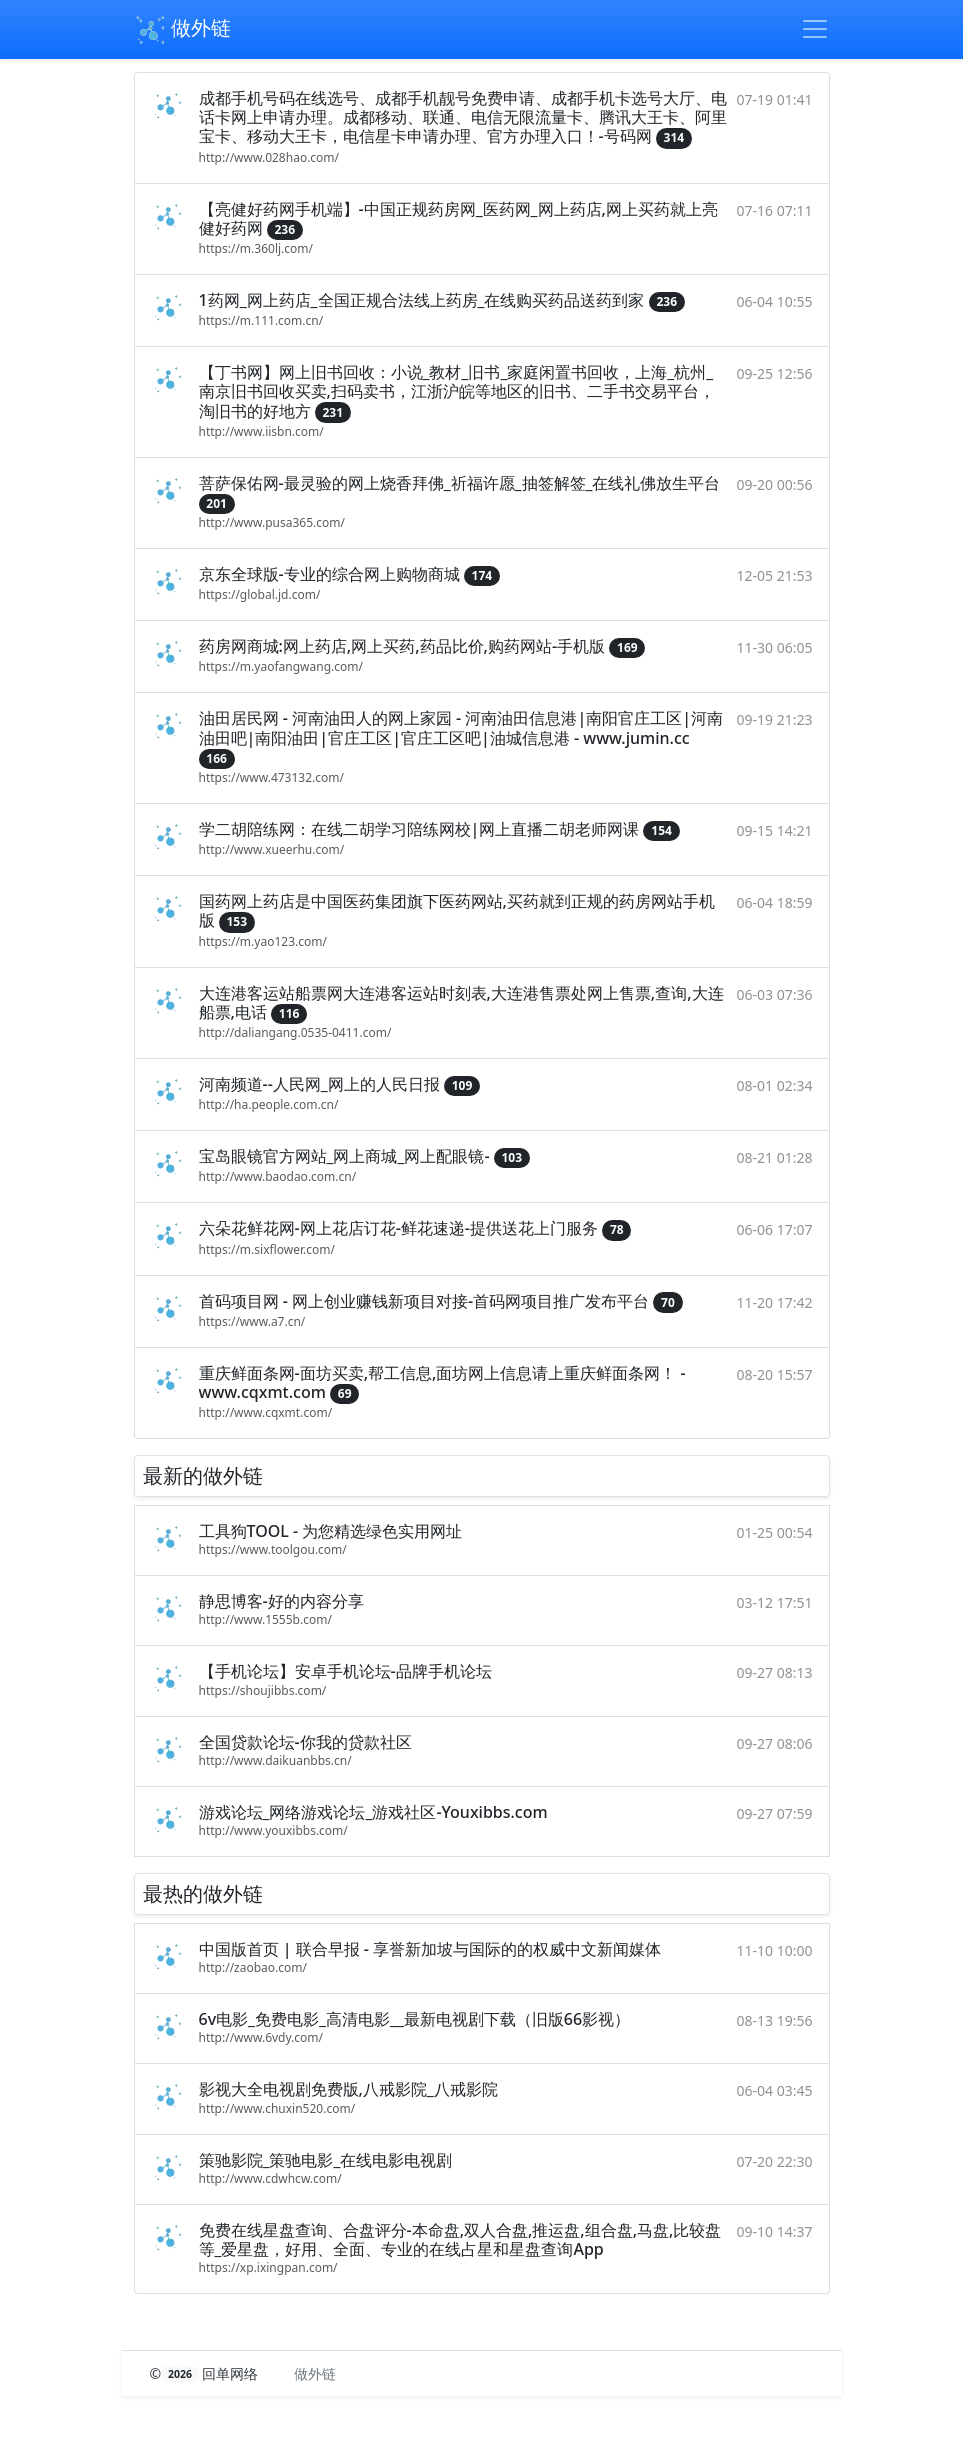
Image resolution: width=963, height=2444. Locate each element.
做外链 (182, 30)
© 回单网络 (206, 2373)
